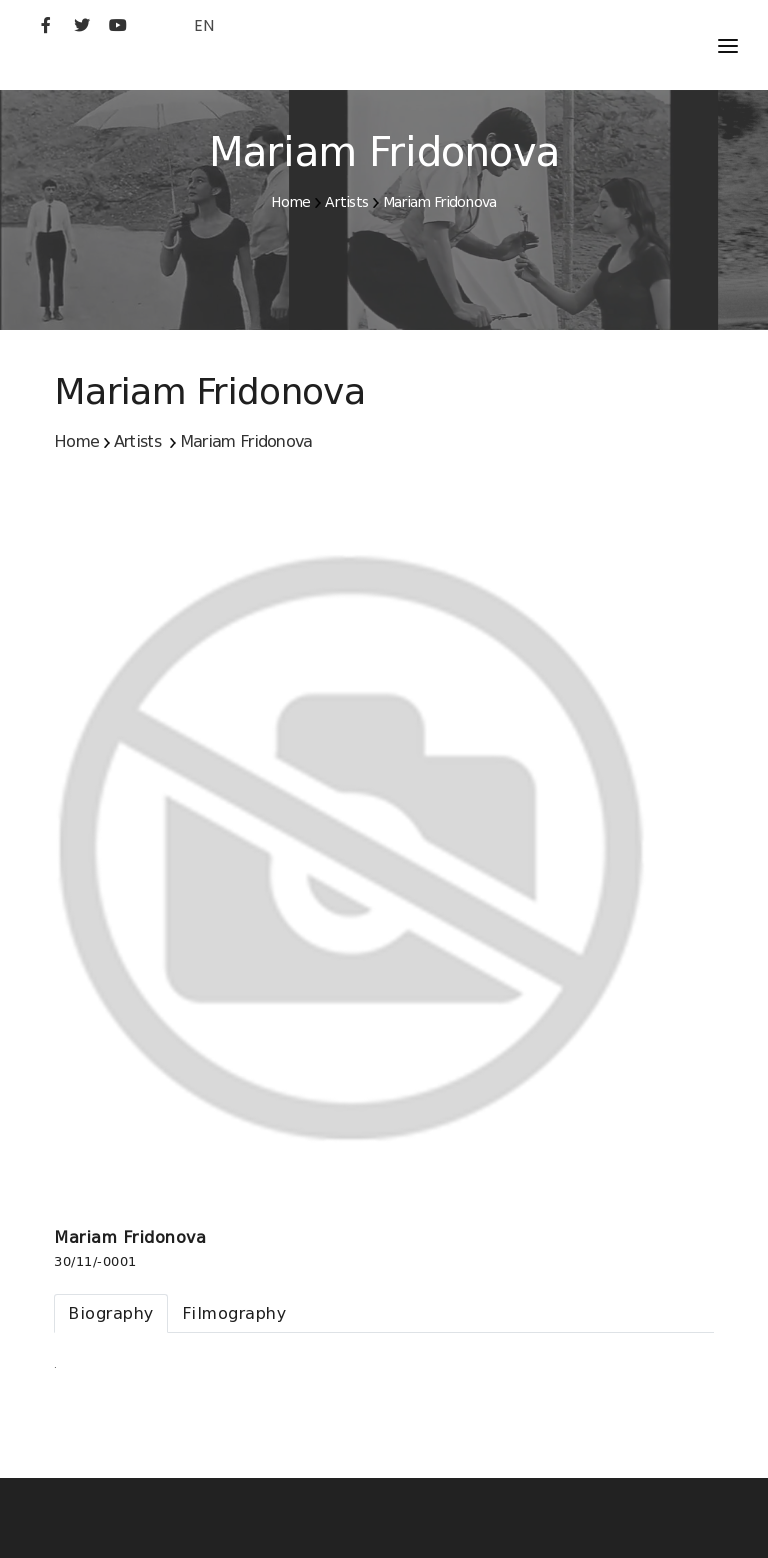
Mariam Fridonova (440, 202)
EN (204, 25)
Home (290, 202)
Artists (346, 202)
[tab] (111, 1313)
